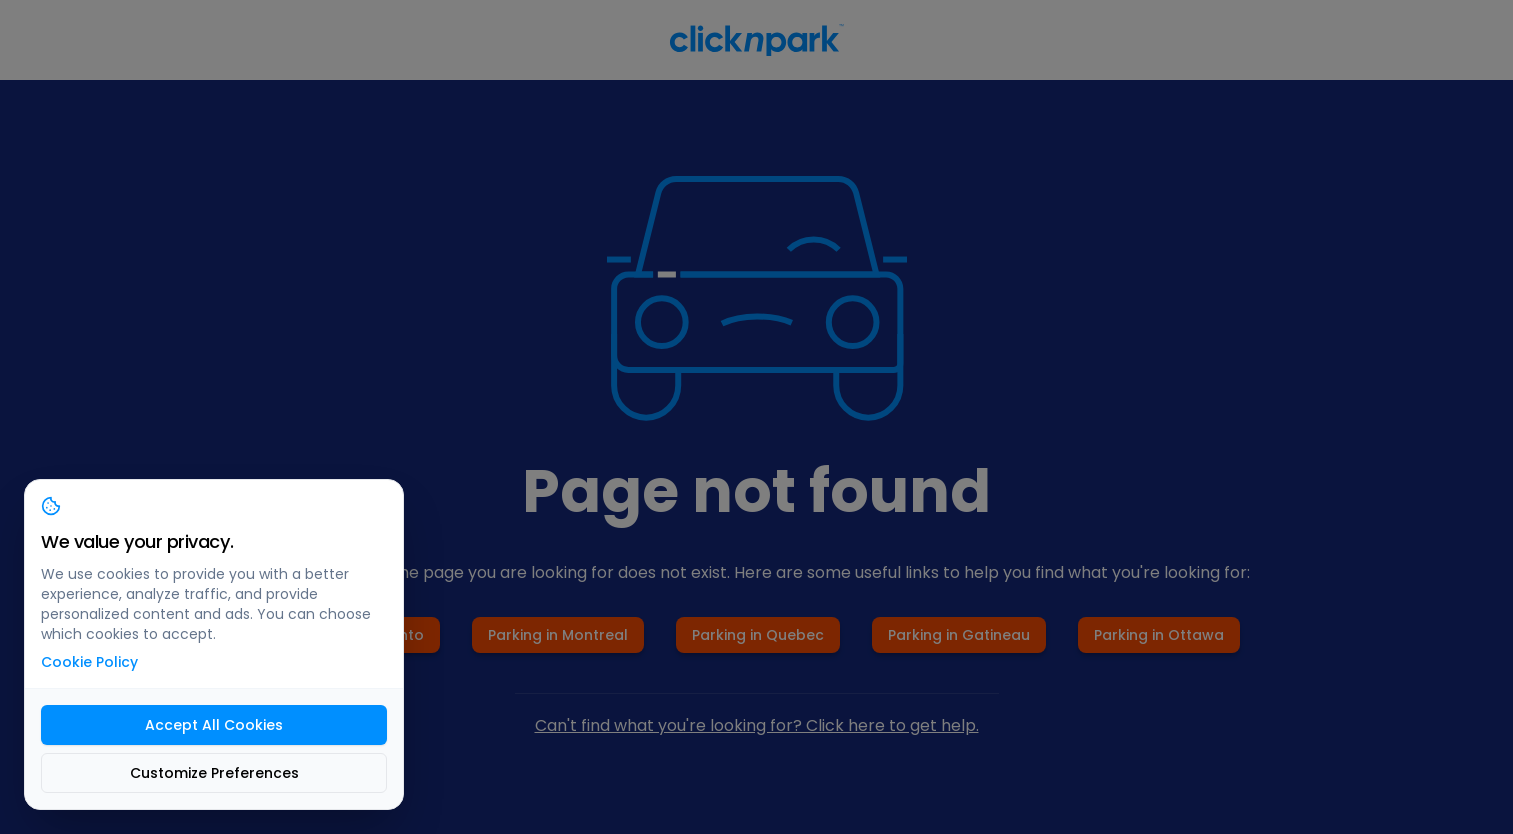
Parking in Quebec (758, 635)
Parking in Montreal (558, 635)
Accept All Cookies (214, 725)
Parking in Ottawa (1159, 635)
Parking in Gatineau (959, 635)
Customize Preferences (214, 773)
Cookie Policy (89, 662)
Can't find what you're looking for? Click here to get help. (757, 725)
